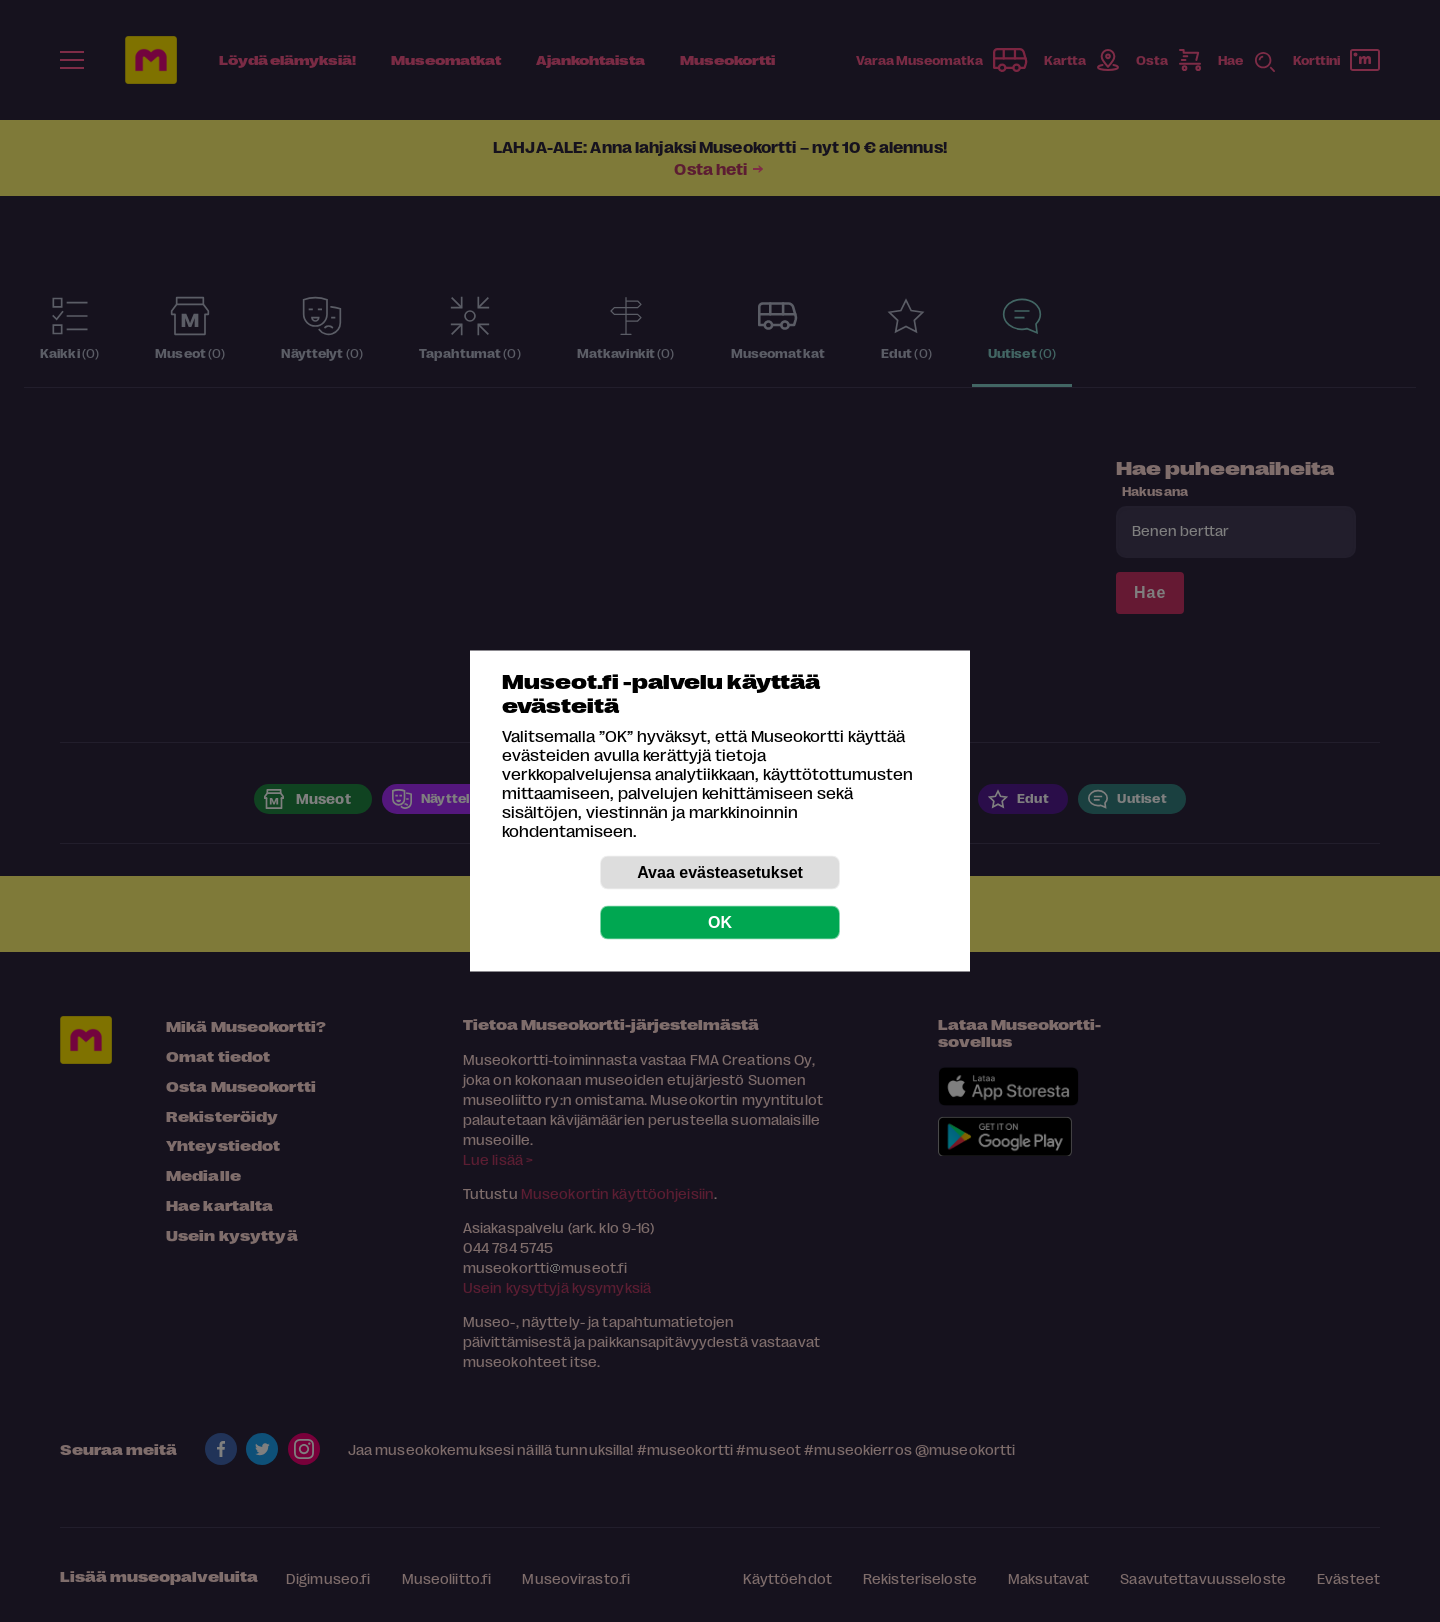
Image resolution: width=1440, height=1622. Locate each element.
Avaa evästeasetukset (720, 872)
